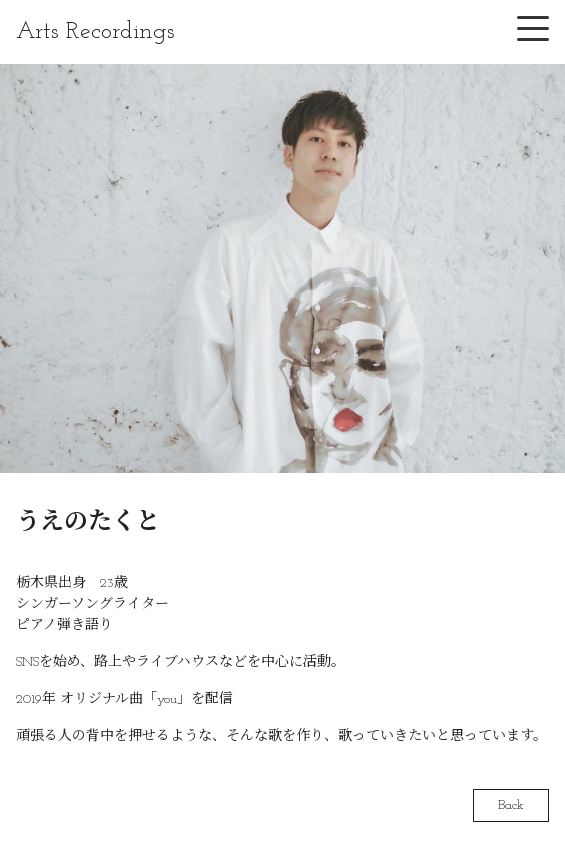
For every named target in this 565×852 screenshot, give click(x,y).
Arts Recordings (95, 32)
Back (511, 805)
